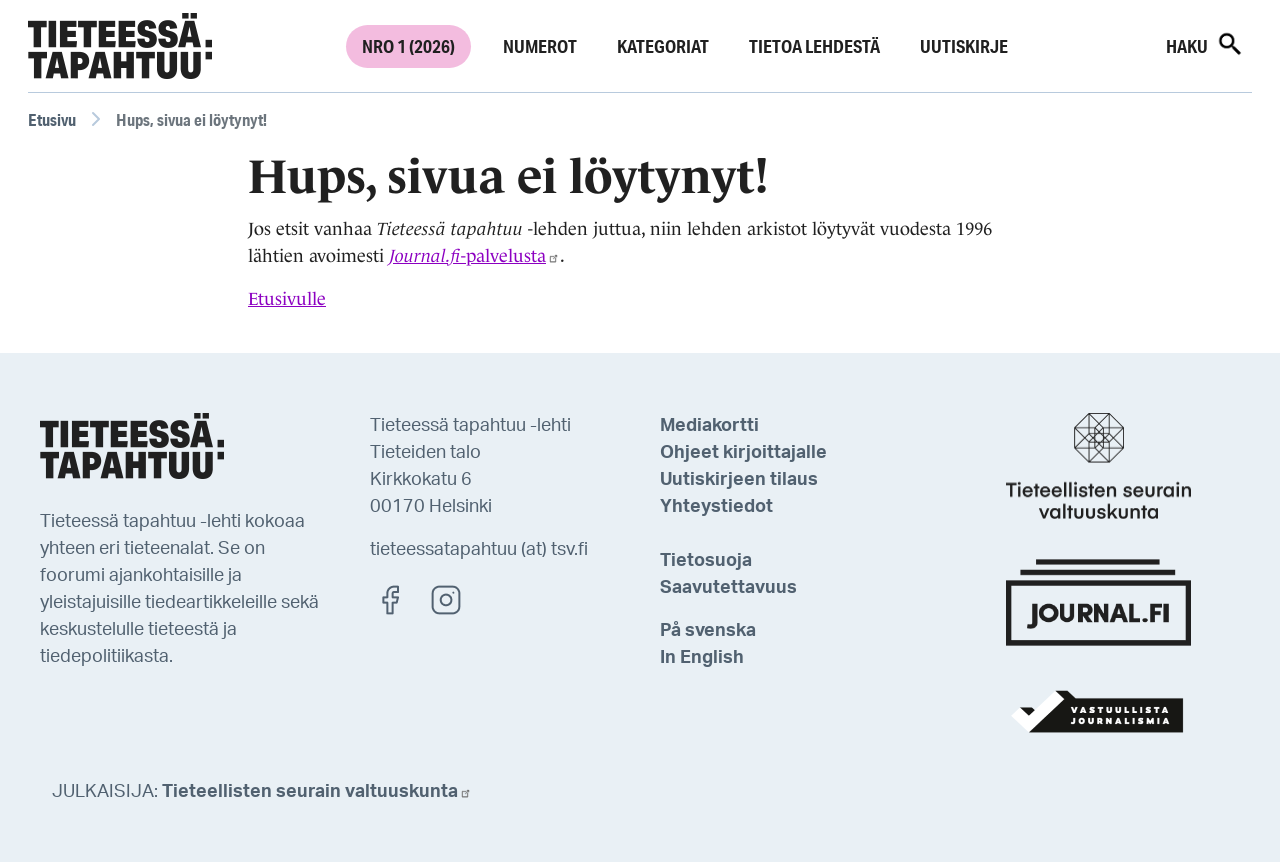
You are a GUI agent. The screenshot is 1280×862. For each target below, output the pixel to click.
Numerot (540, 46)
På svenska (708, 631)
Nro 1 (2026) (408, 46)
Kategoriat (663, 46)
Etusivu (52, 119)
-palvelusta (474, 256)
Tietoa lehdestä (814, 46)
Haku (1205, 44)
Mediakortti (709, 426)
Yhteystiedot (716, 507)
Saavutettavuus (728, 588)
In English (702, 658)
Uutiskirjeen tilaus (739, 480)
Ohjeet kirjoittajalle (743, 453)
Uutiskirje (964, 46)
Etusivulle (287, 299)
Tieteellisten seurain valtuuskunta (317, 792)
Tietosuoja (706, 561)
